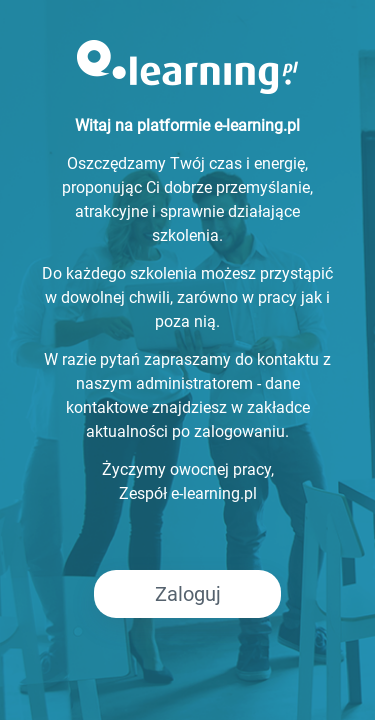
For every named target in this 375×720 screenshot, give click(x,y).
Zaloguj (188, 594)
